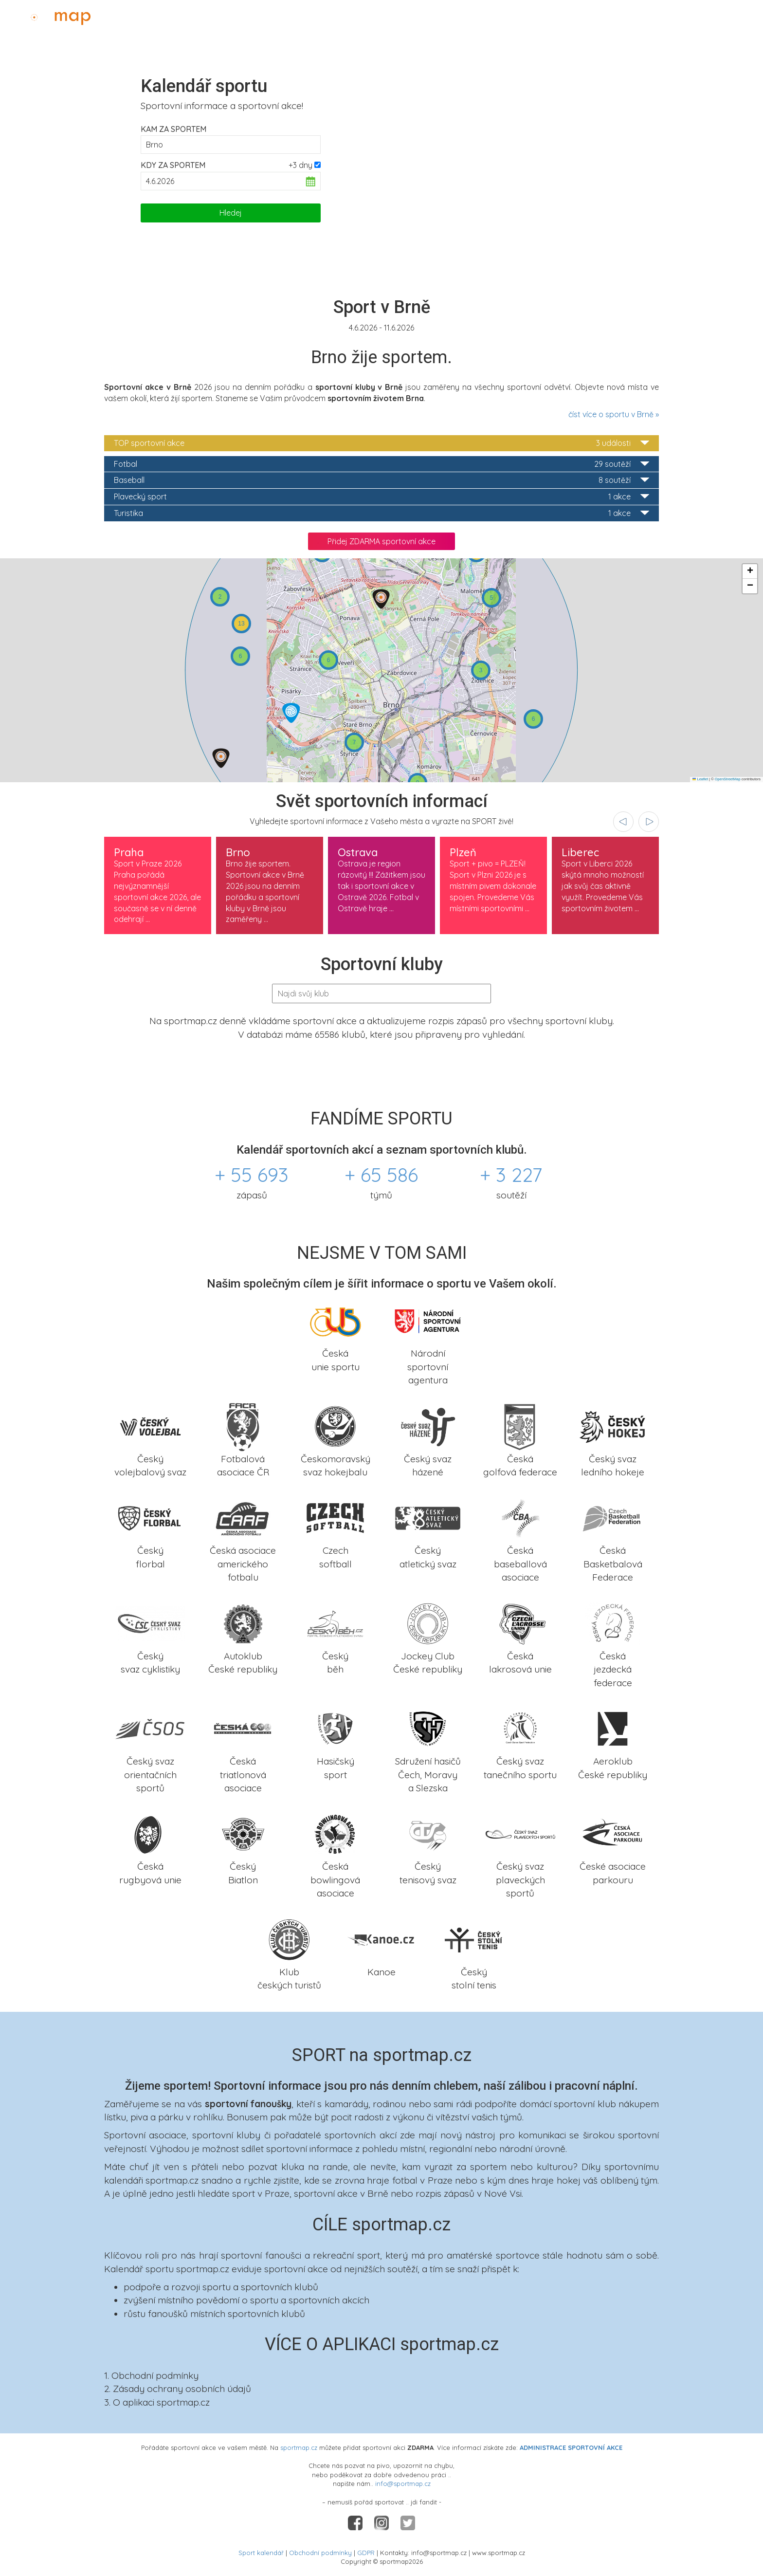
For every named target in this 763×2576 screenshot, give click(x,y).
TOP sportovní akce (381, 443)
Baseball (381, 480)
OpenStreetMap (728, 779)
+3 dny (300, 165)
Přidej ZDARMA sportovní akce (381, 541)
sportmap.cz (298, 2447)
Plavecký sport (381, 496)
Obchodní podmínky (320, 2553)
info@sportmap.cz (403, 2483)
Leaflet (700, 779)
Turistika (381, 513)
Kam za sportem (173, 129)
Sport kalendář (261, 2553)
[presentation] (623, 821)
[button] (381, 599)
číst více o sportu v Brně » (613, 414)
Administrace (727, 15)
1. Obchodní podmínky (151, 2375)
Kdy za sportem (173, 165)
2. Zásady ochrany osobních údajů (177, 2388)
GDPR (366, 2553)
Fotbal (381, 464)
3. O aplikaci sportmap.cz (157, 2402)
